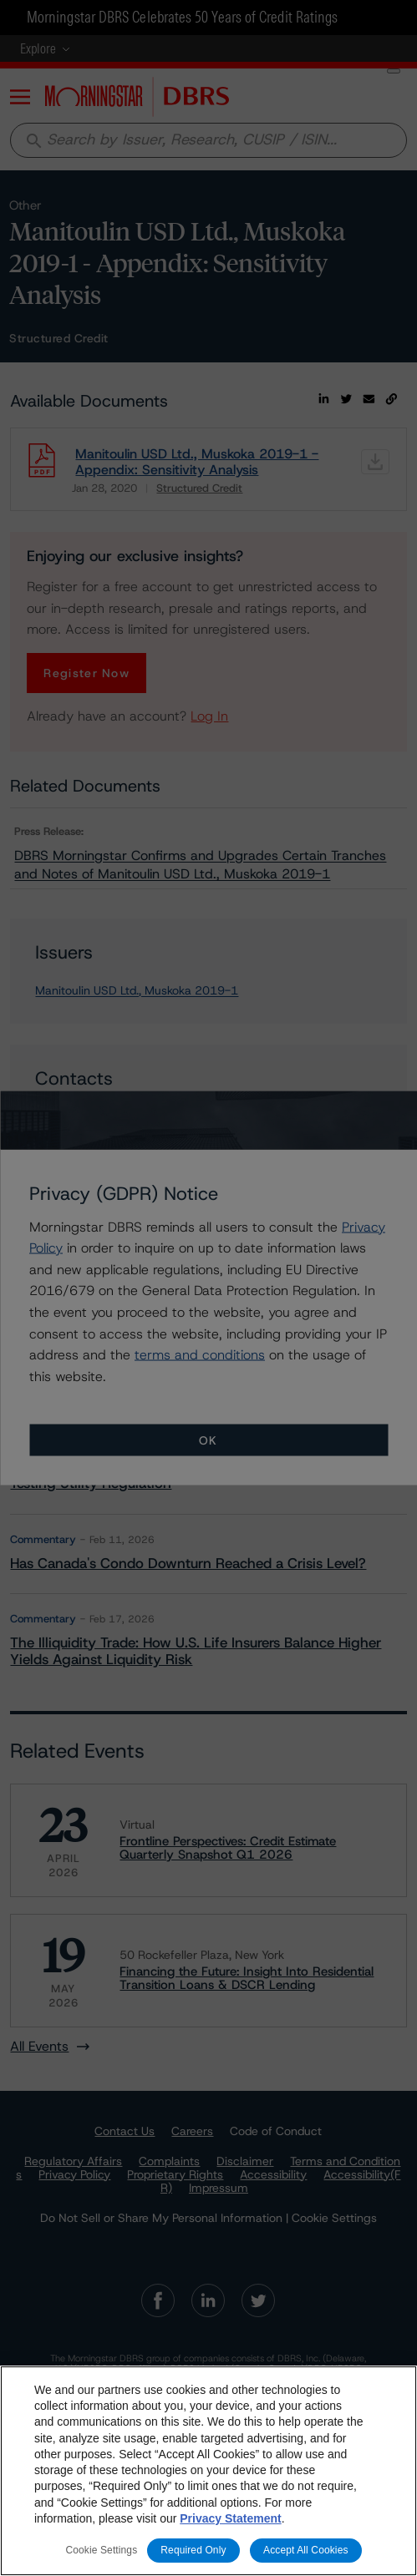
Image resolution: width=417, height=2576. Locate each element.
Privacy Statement (230, 2518)
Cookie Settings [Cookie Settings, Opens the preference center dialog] (101, 2550)
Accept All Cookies (305, 2550)
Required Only (193, 2550)
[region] (208, 2471)
